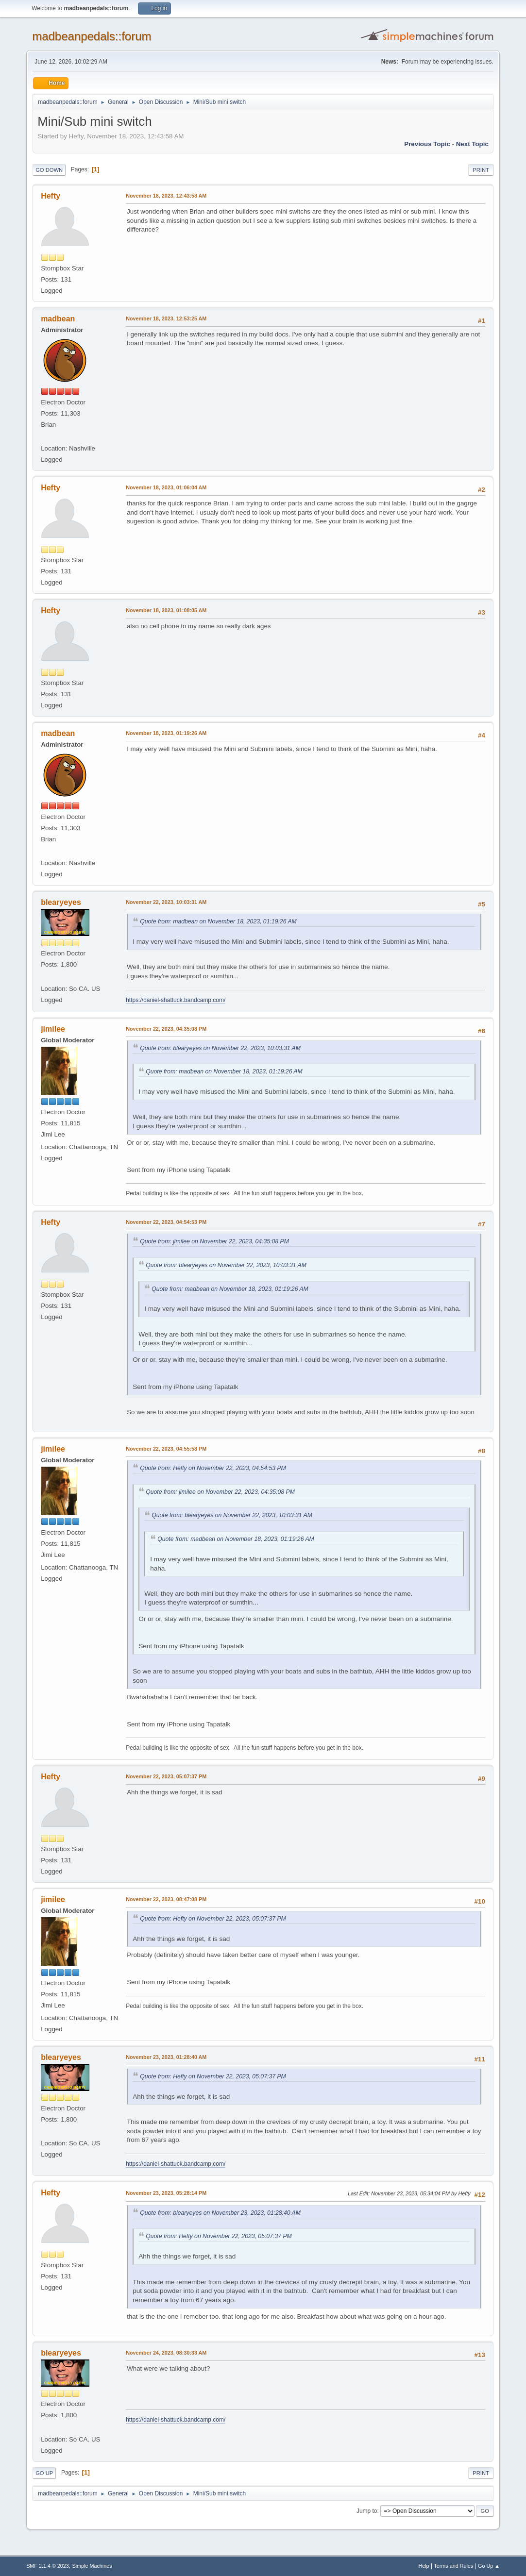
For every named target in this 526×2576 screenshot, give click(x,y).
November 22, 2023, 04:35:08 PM (166, 1029)
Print (481, 170)
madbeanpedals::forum (91, 36)
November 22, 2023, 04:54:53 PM (166, 1222)
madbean (58, 319)
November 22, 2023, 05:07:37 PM (166, 1776)
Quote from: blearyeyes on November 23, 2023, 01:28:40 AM (220, 2212)
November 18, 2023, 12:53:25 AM (166, 318)
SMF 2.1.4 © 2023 (47, 2566)
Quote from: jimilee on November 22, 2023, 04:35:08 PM (214, 1241)
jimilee (53, 1029)
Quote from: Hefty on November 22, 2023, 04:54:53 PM (213, 1468)
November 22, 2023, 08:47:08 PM (166, 1899)
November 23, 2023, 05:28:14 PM (166, 2193)
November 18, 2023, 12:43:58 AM (166, 196)
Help (423, 2566)
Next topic (472, 144)
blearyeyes (61, 902)
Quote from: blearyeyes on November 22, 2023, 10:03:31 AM (220, 1048)
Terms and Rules (453, 2566)
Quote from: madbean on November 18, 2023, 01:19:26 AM (218, 921)
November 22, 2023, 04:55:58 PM (166, 1449)
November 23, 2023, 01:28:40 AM (166, 2057)
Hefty (50, 196)
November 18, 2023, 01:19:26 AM (166, 733)
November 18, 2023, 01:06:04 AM (166, 487)
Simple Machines (92, 2566)
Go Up (44, 2473)
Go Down (49, 170)
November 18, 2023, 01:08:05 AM (166, 610)
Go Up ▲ (489, 2566)
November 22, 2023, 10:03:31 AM (166, 902)
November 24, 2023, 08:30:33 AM (166, 2353)
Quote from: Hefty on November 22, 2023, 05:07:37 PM (213, 1918)
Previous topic (427, 144)
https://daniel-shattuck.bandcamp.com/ (175, 1000)
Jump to (366, 2511)
